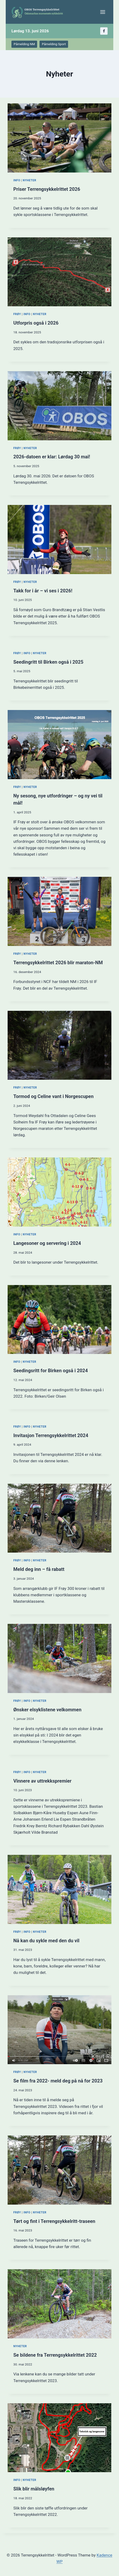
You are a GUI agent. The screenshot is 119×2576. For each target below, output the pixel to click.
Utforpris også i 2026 (36, 323)
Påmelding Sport (54, 44)
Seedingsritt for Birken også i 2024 (50, 1370)
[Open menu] (103, 12)
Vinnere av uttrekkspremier (42, 1781)
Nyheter (29, 180)
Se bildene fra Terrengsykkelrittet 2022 (55, 2355)
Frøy (17, 314)
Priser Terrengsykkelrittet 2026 (46, 189)
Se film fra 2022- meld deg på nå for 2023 (58, 2081)
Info (16, 180)
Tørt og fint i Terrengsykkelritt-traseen (54, 2221)
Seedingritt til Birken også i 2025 (48, 662)
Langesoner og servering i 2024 (47, 1243)
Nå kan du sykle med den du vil (46, 1940)
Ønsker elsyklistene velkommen (47, 1710)
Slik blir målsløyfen (33, 2489)
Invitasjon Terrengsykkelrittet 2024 (50, 1435)
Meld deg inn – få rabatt (38, 1569)
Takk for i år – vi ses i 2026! (42, 591)
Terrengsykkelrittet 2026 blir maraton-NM (58, 962)
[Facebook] (104, 31)
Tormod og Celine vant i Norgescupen (53, 1096)
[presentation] (59, 138)
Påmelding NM (24, 44)
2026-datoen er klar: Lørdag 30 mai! (51, 457)
